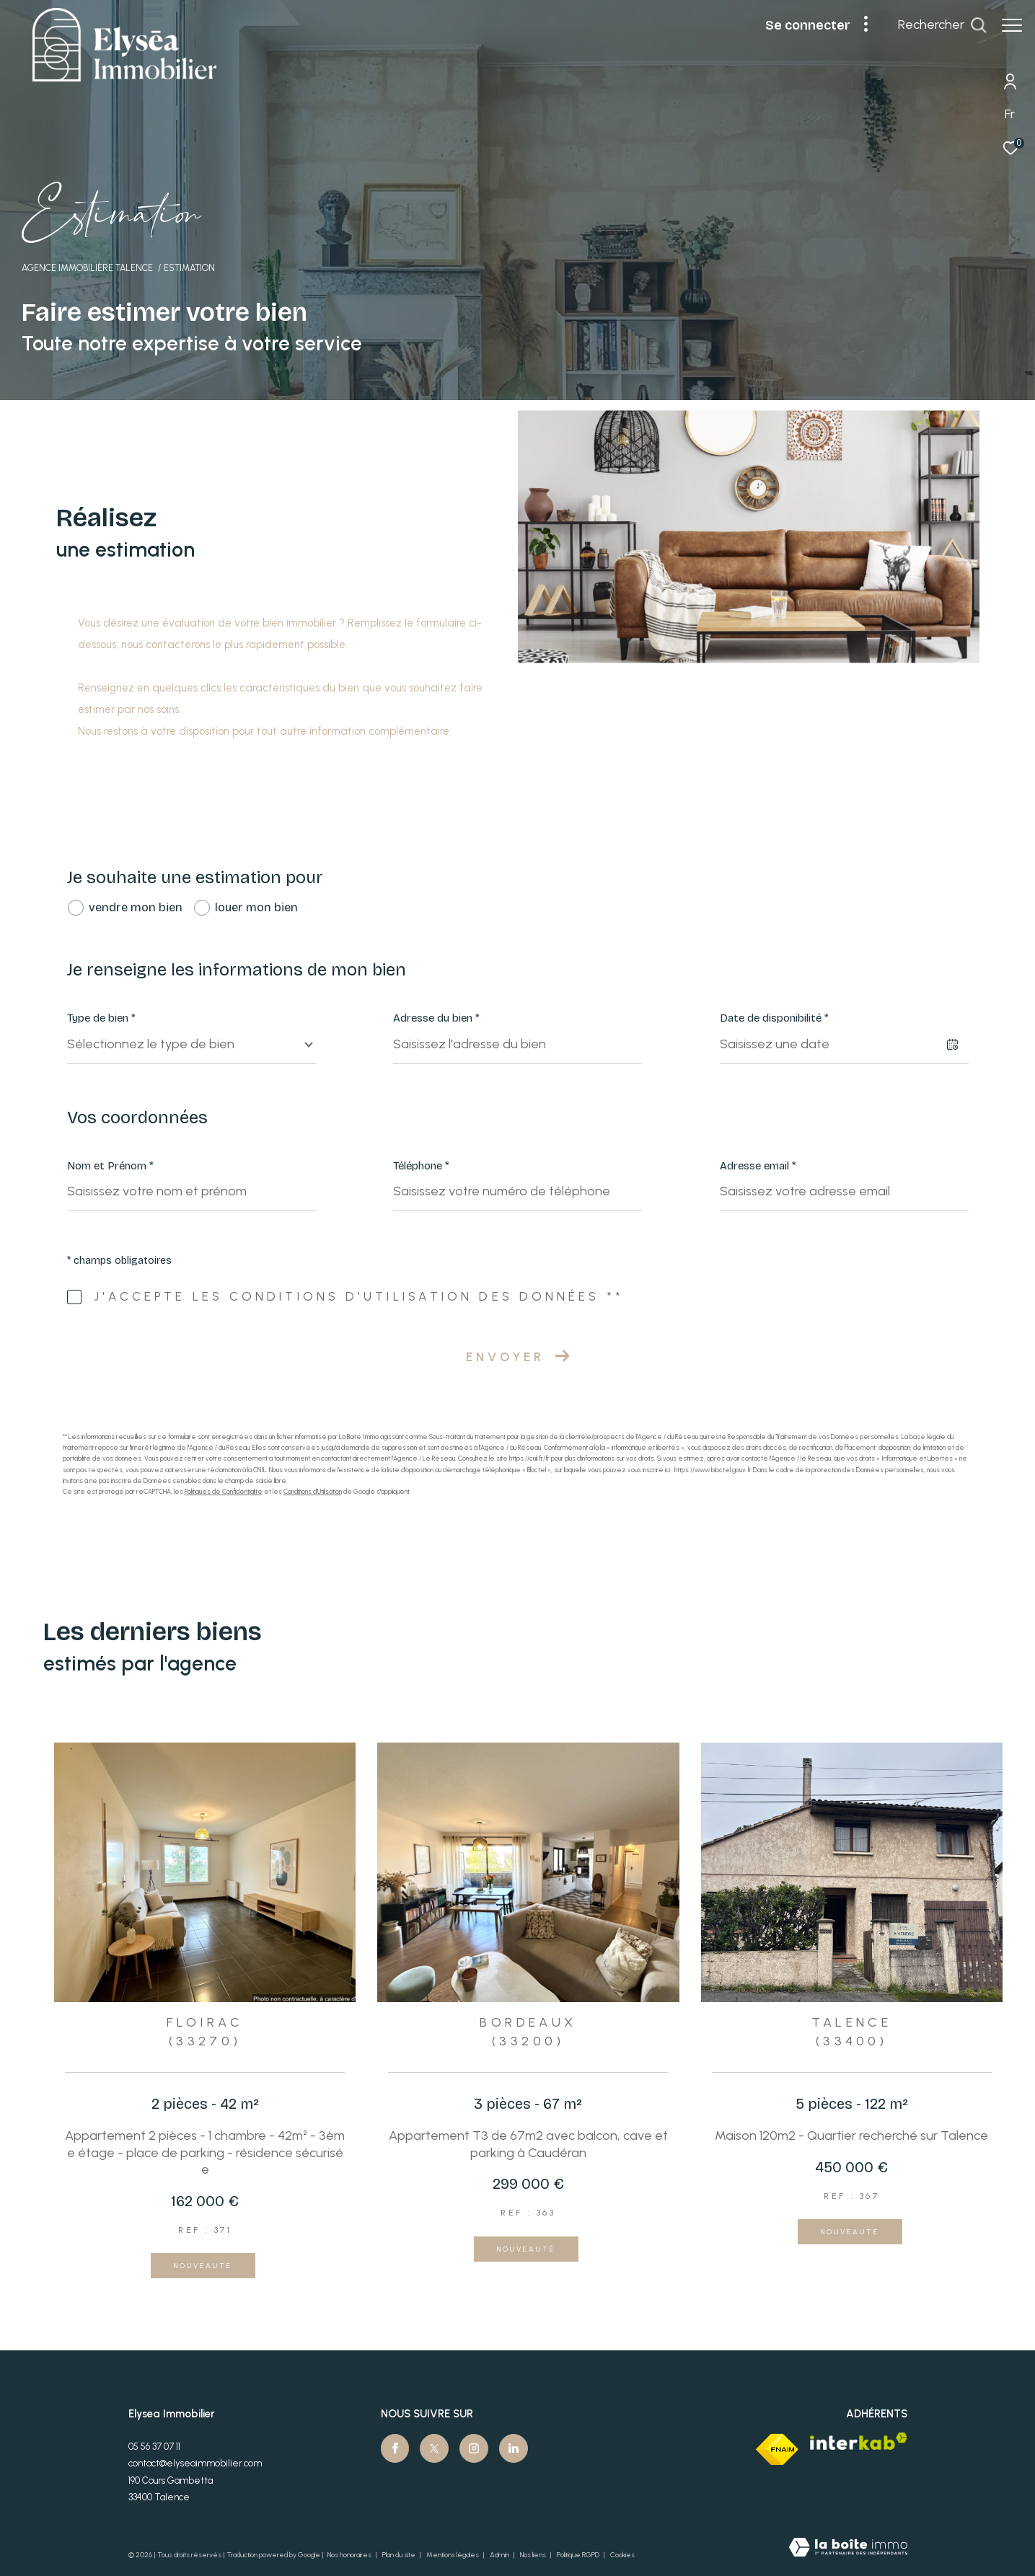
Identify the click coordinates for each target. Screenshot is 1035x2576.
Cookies (622, 2555)
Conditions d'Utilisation (312, 1491)
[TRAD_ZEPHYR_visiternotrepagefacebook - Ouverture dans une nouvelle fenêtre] (395, 2448)
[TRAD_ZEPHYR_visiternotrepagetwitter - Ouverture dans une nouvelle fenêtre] (434, 2448)
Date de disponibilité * (774, 1018)
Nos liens (533, 2554)
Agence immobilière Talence (87, 267)
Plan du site (399, 2554)
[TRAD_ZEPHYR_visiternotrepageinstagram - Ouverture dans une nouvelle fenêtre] (473, 2448)
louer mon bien (256, 907)
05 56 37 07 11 (154, 2446)
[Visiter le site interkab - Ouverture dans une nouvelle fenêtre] (858, 2441)
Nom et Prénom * (110, 1165)
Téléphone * (421, 1165)
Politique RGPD (578, 2554)
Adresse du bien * (436, 1018)
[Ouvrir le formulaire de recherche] (942, 25)
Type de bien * (101, 1018)
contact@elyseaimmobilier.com (195, 2463)
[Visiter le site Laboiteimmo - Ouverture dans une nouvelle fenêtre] (848, 2548)
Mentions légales (453, 2554)
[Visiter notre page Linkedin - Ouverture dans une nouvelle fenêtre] (513, 2448)
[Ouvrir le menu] (1012, 25)
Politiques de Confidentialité (224, 1491)
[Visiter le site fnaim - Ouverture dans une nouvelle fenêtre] (777, 2449)
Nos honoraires (349, 2554)
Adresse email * (758, 1165)
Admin (500, 2554)
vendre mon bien (135, 907)
